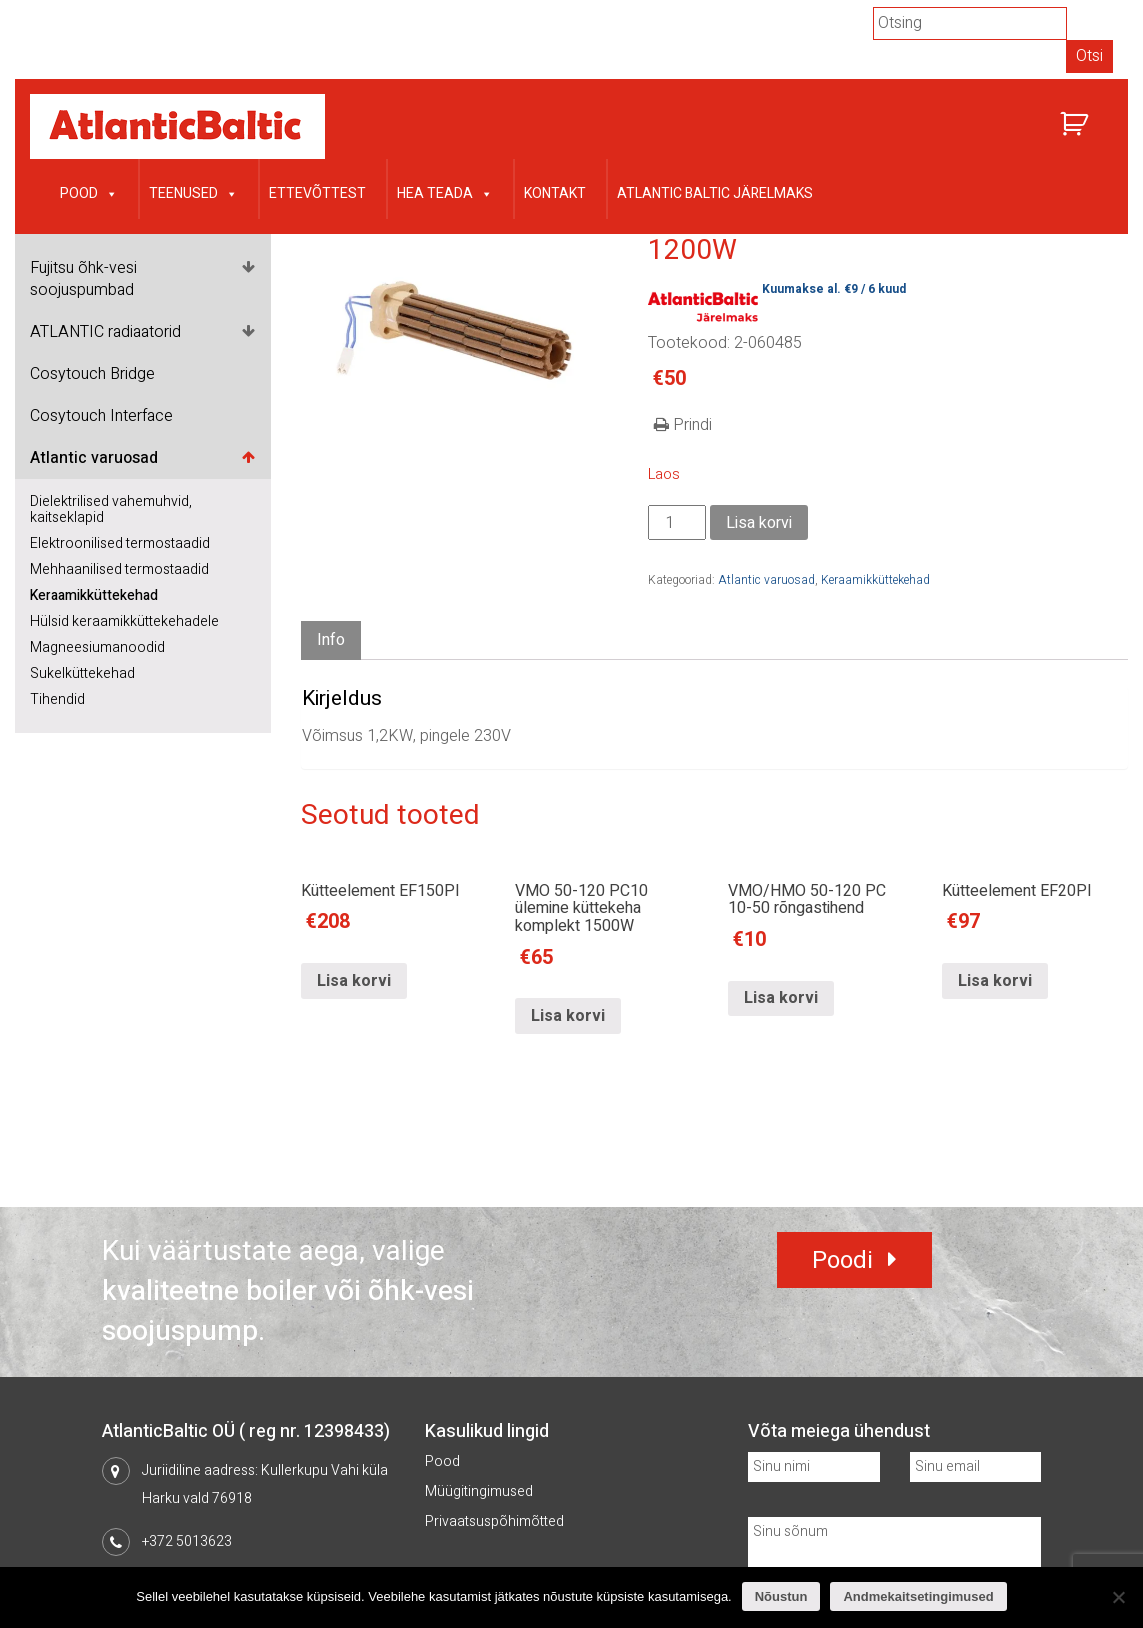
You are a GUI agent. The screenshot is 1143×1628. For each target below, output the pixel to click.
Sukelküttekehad (82, 673)
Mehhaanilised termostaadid (119, 569)
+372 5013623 (187, 1541)
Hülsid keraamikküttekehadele (124, 621)
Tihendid (57, 699)
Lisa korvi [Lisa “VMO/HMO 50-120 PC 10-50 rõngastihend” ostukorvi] (781, 998)
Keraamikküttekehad (94, 595)
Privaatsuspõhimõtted (494, 1521)
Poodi (842, 1260)
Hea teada (445, 191)
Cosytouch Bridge (92, 374)
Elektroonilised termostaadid (120, 543)
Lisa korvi (759, 523)
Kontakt (555, 193)
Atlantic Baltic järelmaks (715, 193)
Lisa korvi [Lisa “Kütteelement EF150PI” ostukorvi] (354, 981)
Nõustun (781, 1596)
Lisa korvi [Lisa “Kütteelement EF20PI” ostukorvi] (995, 981)
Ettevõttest (317, 193)
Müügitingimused (479, 1491)
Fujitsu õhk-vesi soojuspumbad (83, 279)
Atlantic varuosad (94, 458)
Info (331, 640)
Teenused (193, 191)
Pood (89, 191)
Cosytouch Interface (101, 416)
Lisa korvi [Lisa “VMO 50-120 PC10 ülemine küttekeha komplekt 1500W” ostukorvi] (568, 1016)
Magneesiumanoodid (97, 647)
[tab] (331, 640)
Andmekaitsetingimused (918, 1596)
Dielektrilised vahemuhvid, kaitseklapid (111, 509)
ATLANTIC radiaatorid (105, 332)
